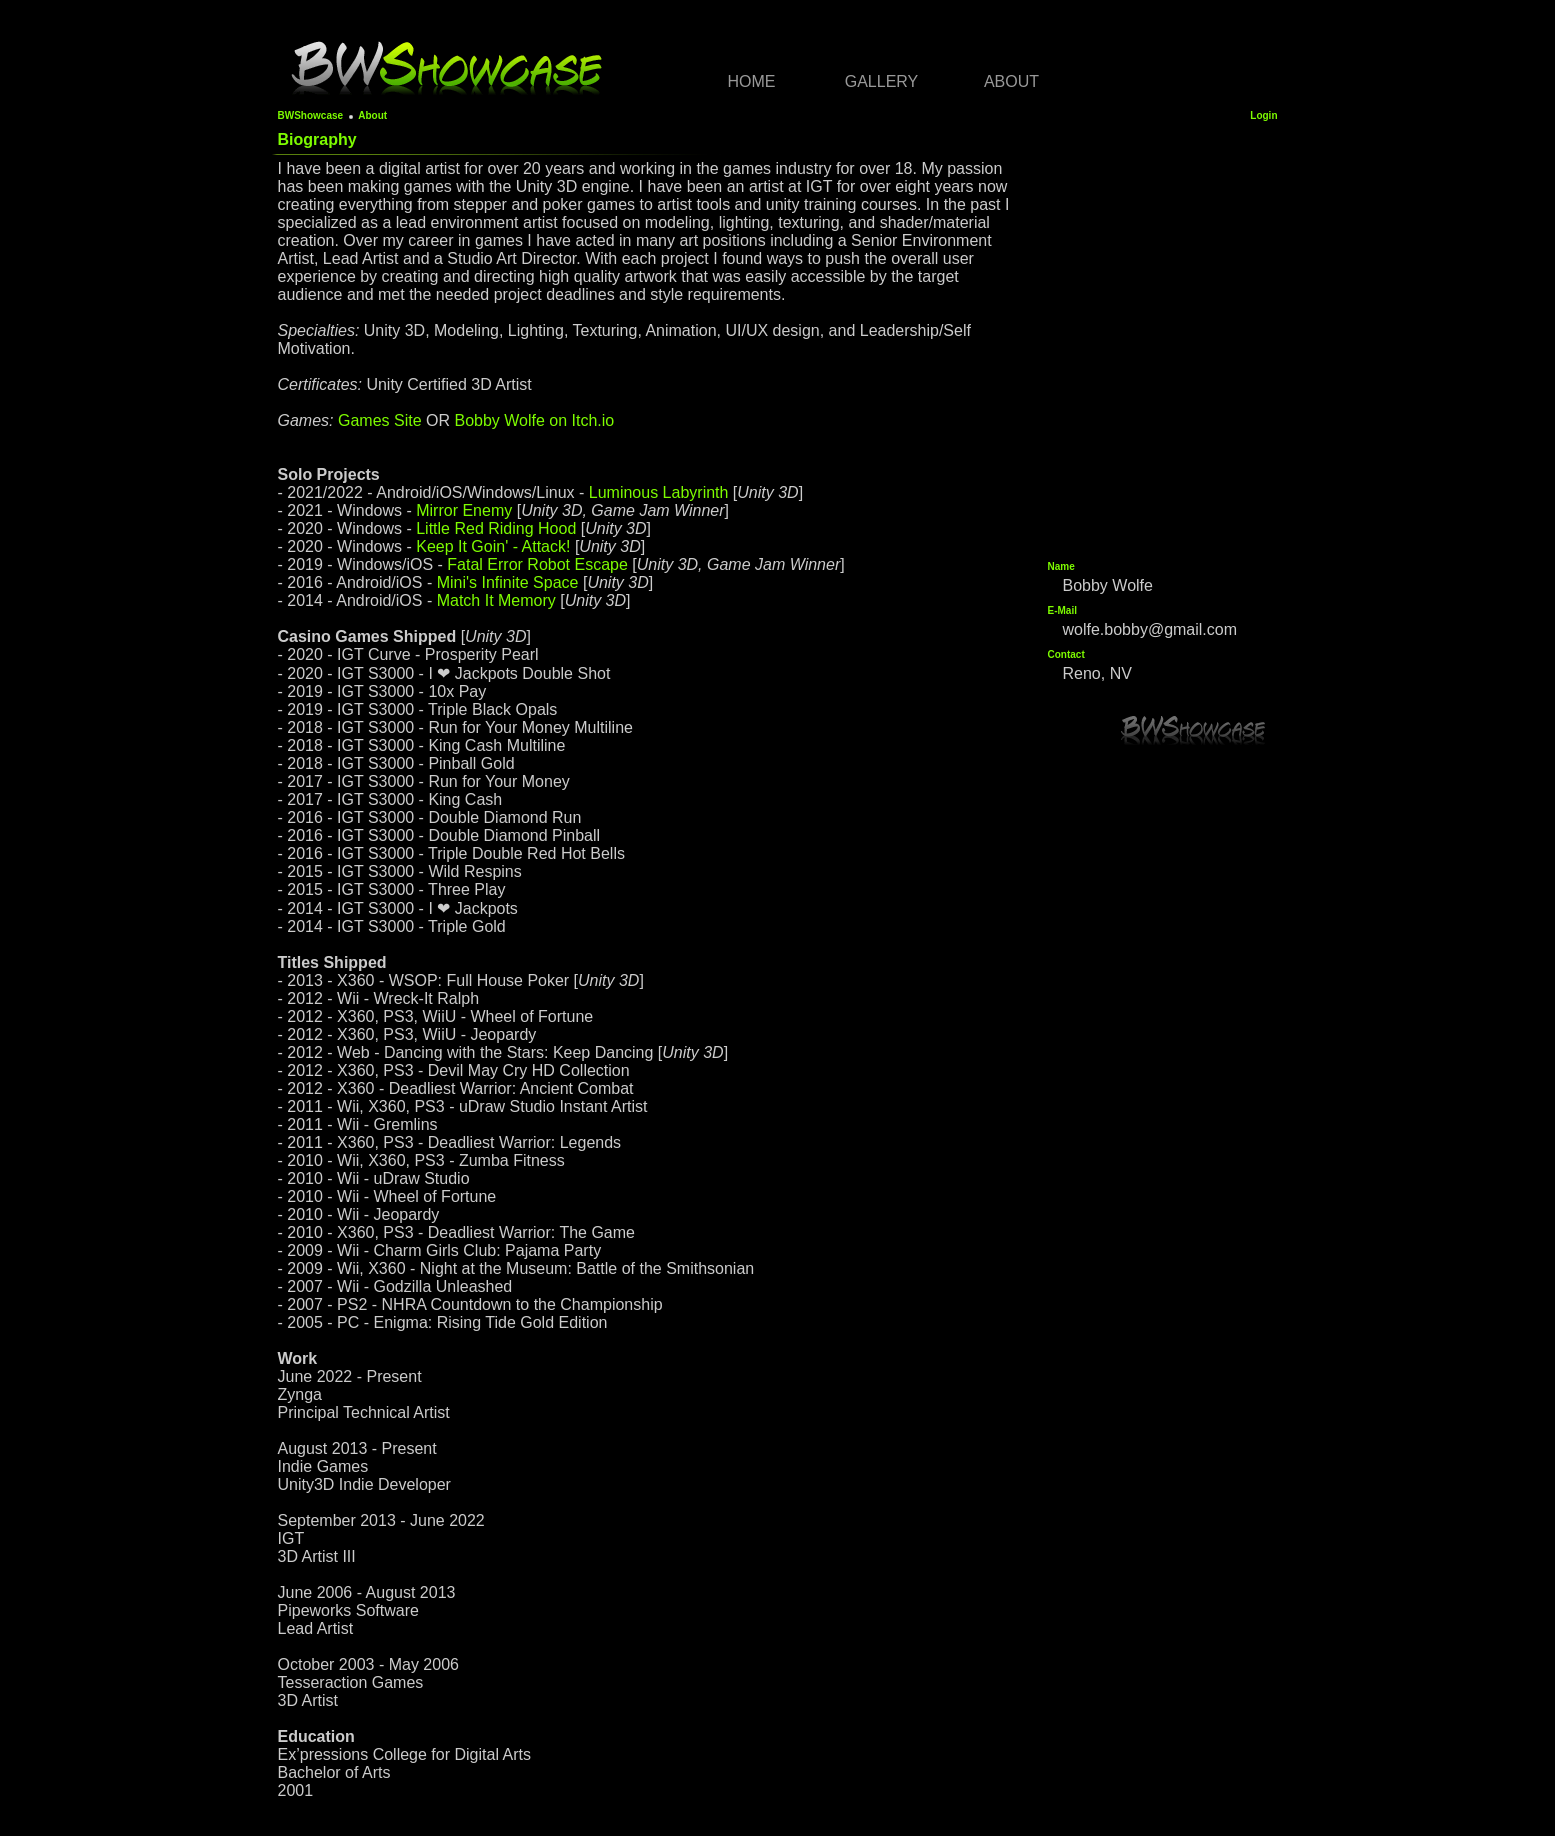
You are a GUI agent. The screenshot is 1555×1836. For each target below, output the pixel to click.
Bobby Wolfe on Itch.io (534, 420)
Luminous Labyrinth (659, 492)
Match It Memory (496, 600)
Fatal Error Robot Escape (537, 564)
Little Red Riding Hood (496, 528)
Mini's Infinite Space (508, 582)
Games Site (380, 420)
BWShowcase (311, 115)
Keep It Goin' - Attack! (493, 546)
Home (752, 81)
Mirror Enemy (464, 510)
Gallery (882, 81)
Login (1263, 115)
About (1011, 81)
